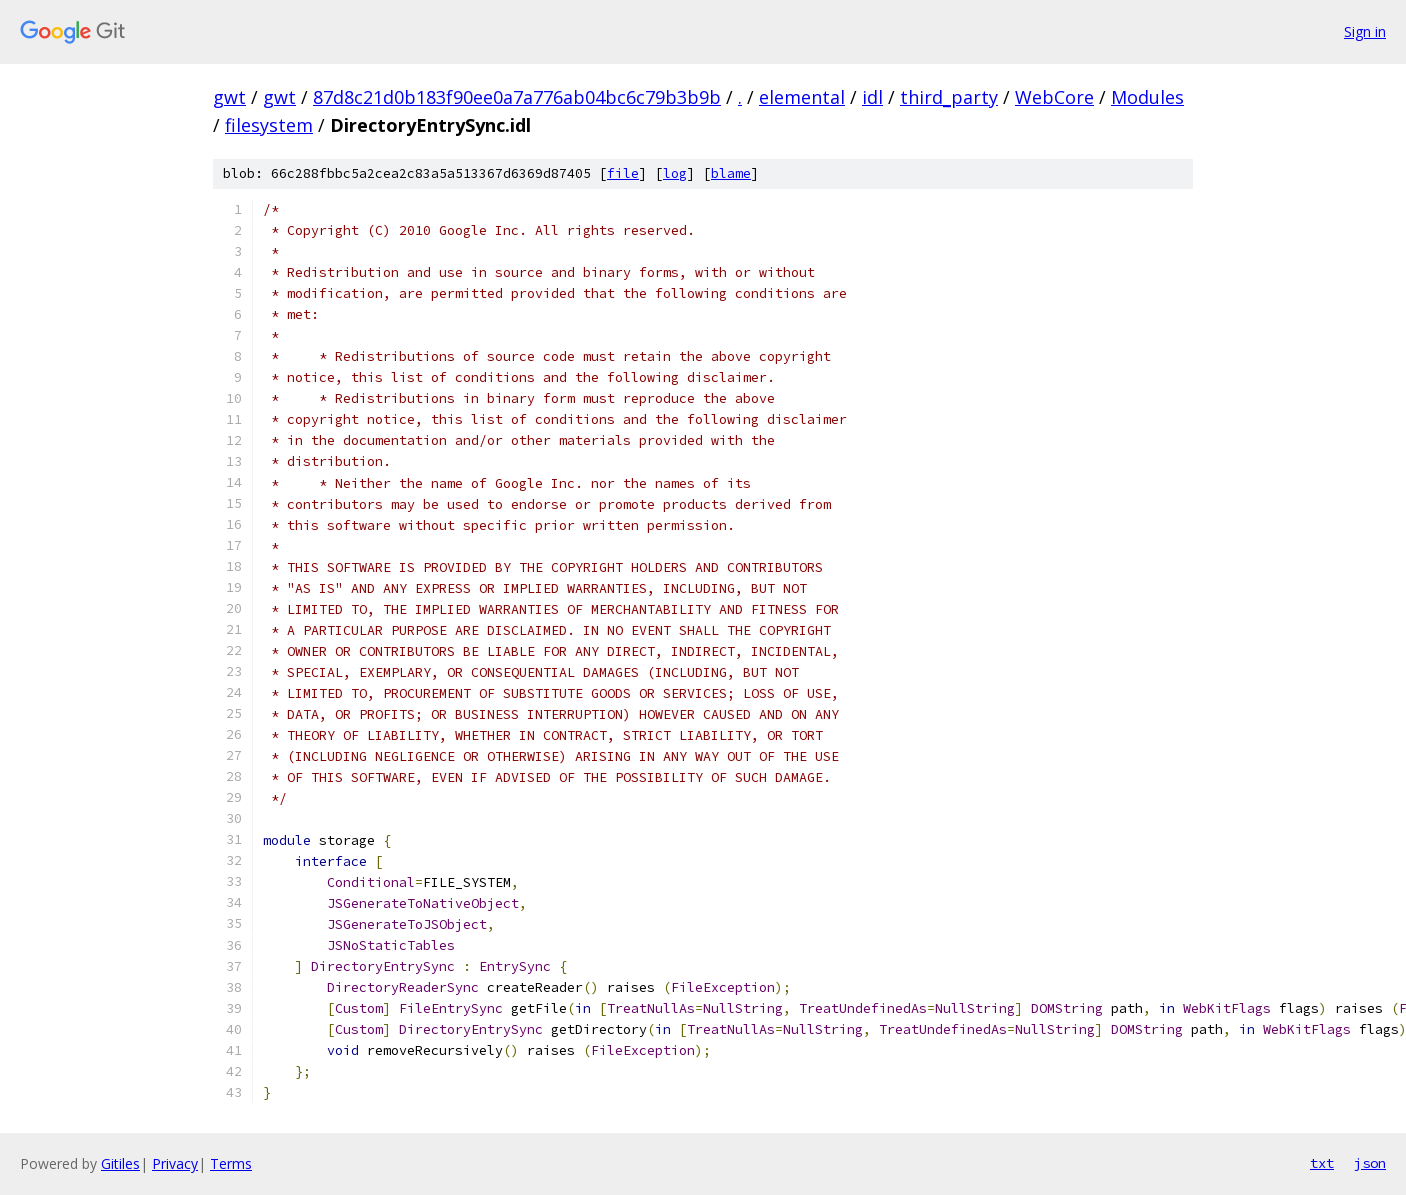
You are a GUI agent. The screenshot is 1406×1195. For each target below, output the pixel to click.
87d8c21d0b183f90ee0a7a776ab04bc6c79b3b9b (517, 97)
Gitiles (120, 1163)
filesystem (269, 125)
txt (1322, 1163)
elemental (802, 97)
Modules (1147, 97)
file (623, 173)
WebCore (1054, 97)
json (1370, 1163)
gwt (229, 97)
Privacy (175, 1163)
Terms (231, 1163)
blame (731, 173)
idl (872, 97)
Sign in (1365, 31)
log (675, 173)
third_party (949, 97)
